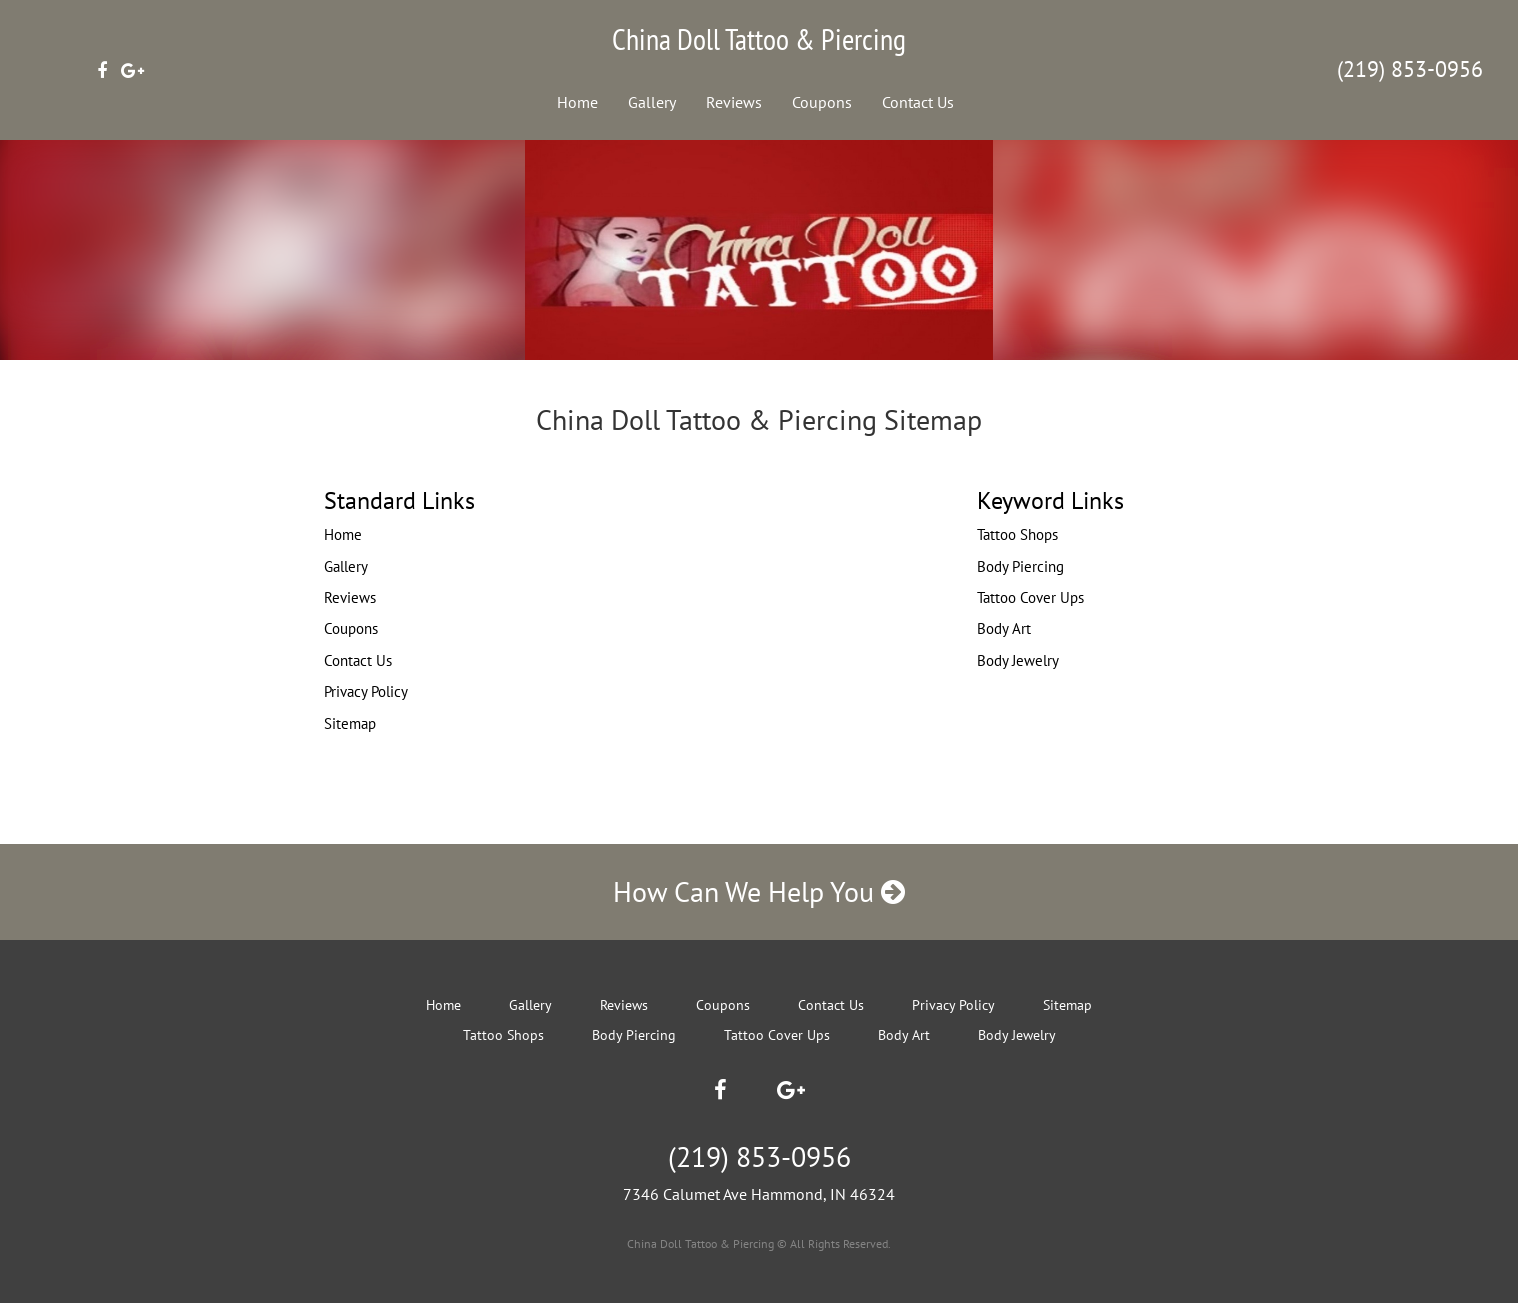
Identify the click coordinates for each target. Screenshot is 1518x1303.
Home (577, 102)
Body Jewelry (1018, 660)
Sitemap (350, 723)
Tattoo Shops (1017, 534)
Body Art (1004, 628)
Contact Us (918, 102)
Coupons (822, 102)
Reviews (734, 102)
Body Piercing (1020, 566)
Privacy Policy (366, 691)
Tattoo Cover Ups (1030, 597)
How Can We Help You (759, 891)
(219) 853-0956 (1410, 69)
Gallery (652, 102)
